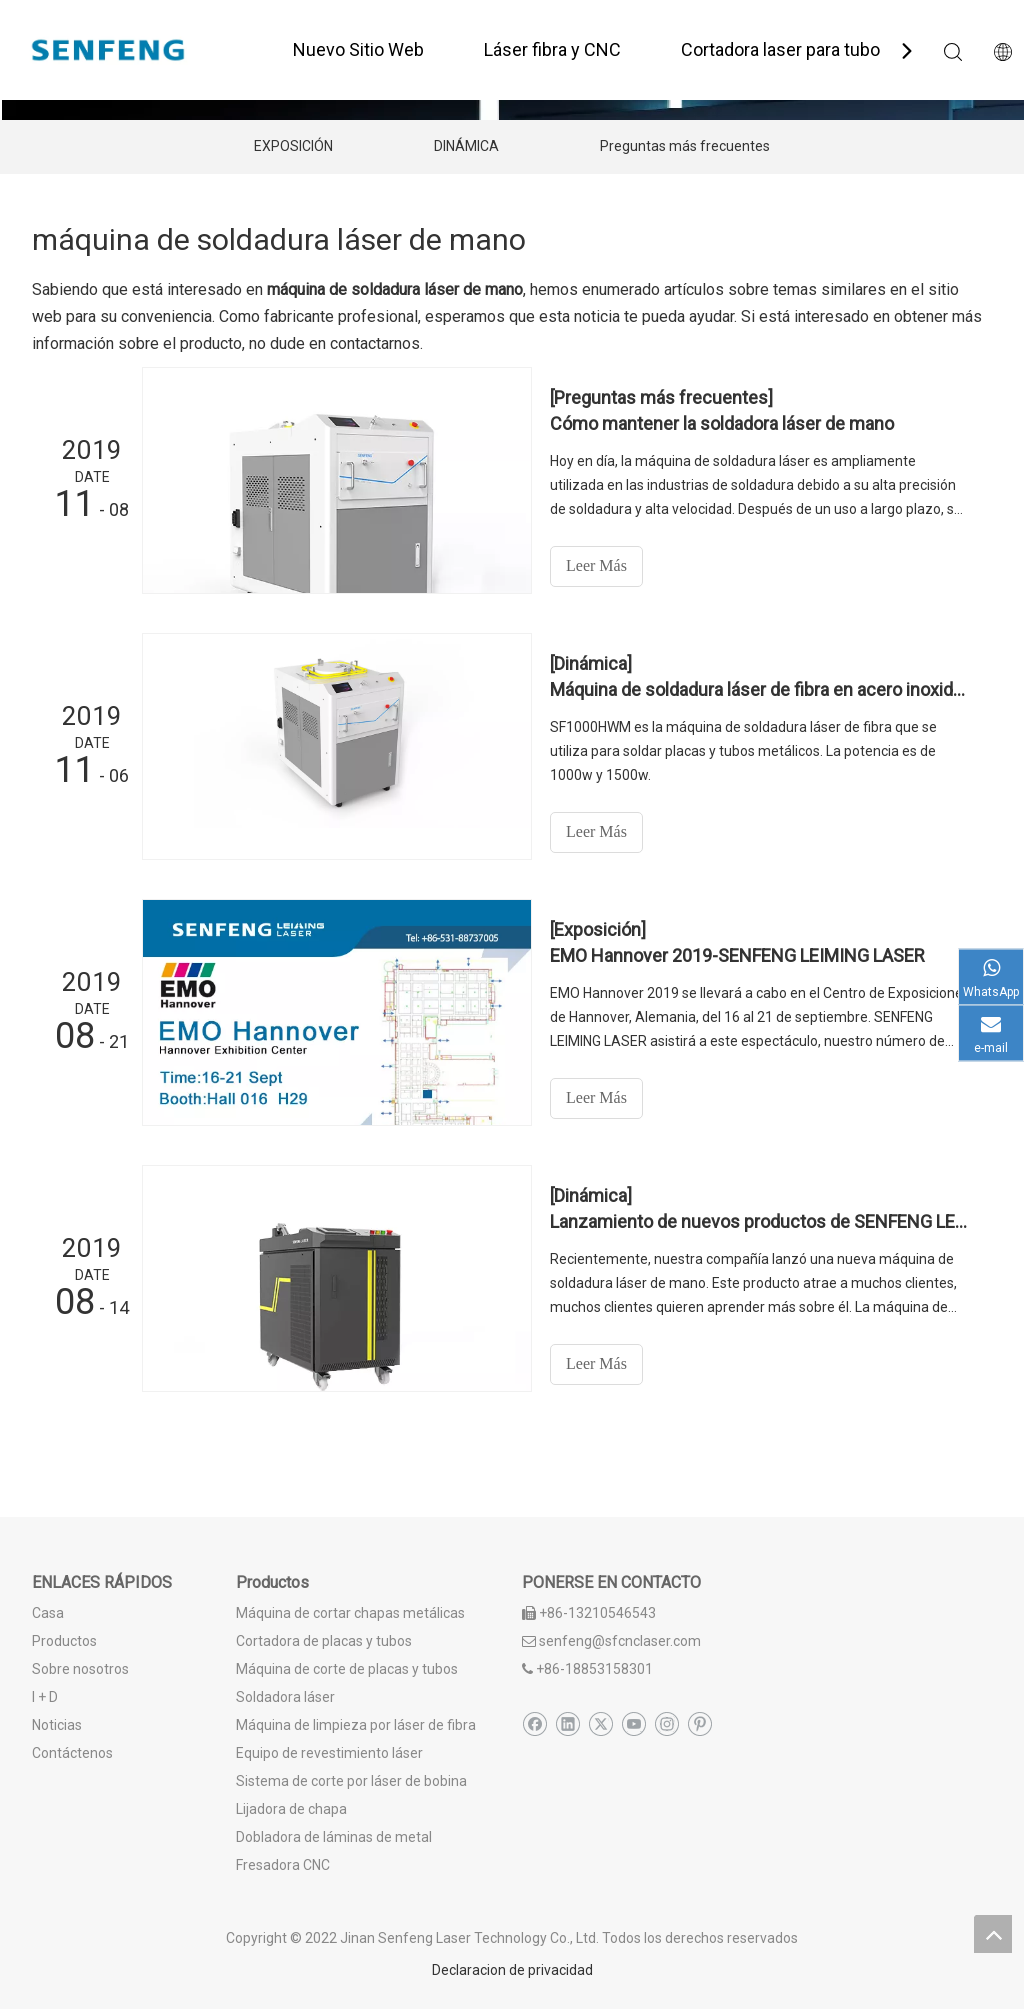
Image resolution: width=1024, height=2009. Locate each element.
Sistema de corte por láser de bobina (351, 1781)
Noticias (57, 1725)
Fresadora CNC (283, 1865)
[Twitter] (600, 1724)
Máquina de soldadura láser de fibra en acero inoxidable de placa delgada (760, 689)
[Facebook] (534, 1724)
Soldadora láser (285, 1697)
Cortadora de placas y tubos (324, 1641)
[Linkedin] (567, 1724)
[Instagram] (666, 1724)
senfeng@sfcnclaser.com (620, 1641)
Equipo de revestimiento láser (329, 1753)
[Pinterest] (699, 1724)
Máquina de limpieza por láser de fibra (356, 1725)
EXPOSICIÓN (293, 146)
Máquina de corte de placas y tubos (347, 1669)
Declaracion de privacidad (512, 1970)
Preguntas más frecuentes (685, 146)
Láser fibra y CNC (552, 49)
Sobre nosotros (80, 1669)
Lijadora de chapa (291, 1809)
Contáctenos (72, 1753)
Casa (48, 1613)
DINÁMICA (466, 146)
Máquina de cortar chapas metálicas (350, 1613)
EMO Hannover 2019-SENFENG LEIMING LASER (737, 955)
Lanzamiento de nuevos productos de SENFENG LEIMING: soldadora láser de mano (760, 1221)
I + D (45, 1697)
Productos (64, 1641)
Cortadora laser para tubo (780, 49)
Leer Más (596, 565)
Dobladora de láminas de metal (334, 1837)
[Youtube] (633, 1724)
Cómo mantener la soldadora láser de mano (722, 423)
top (993, 1934)
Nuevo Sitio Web (358, 49)
